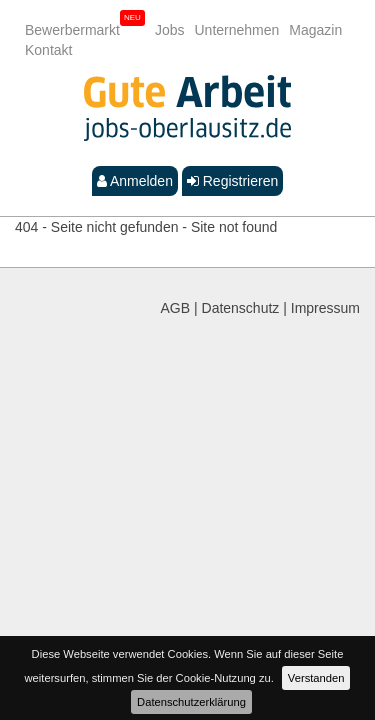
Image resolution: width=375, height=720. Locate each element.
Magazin (315, 30)
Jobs (170, 30)
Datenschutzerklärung (191, 702)
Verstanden (316, 678)
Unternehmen (237, 30)
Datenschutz (241, 308)
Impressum (325, 308)
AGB (176, 308)
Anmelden (135, 181)
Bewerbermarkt (72, 30)
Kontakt (48, 50)
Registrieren (232, 181)
